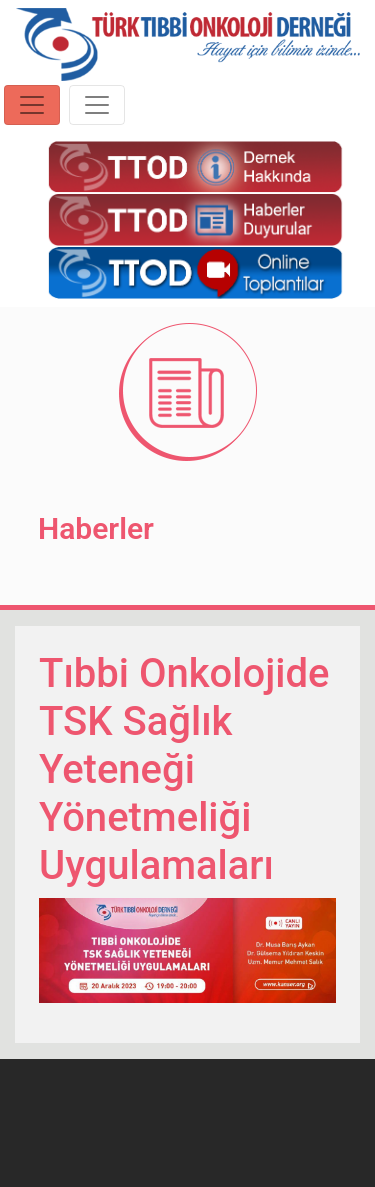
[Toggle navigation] (32, 105)
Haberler (96, 528)
